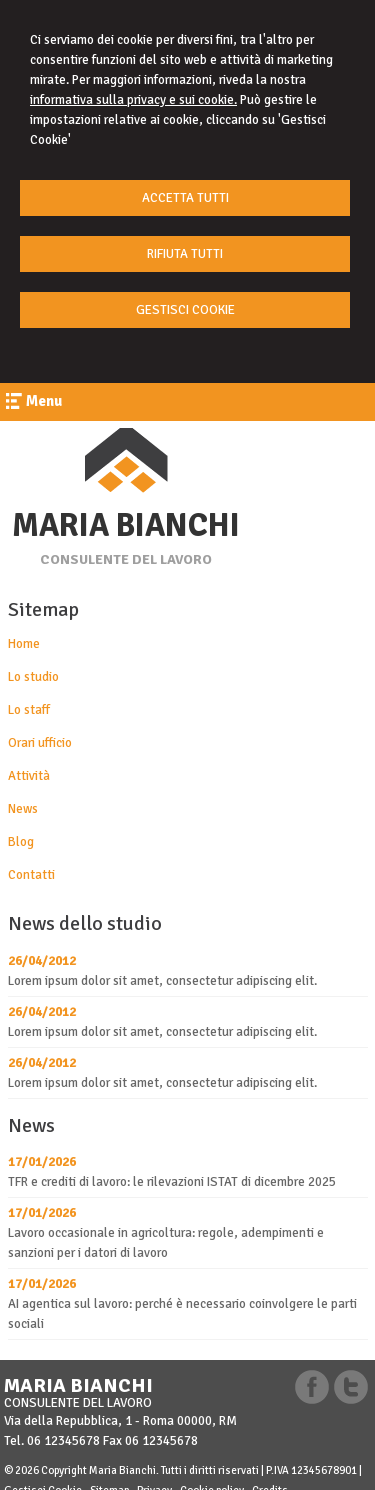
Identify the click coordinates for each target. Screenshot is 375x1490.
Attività (29, 776)
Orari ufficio (40, 743)
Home (24, 644)
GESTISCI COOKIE (185, 310)
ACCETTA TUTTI (185, 198)
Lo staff (29, 710)
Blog (21, 842)
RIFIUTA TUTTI (185, 254)
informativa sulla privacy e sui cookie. (133, 100)
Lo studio (33, 677)
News (23, 809)
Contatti (31, 875)
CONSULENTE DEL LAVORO (126, 559)
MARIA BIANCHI (126, 525)
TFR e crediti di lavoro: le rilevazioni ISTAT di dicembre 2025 (172, 1182)
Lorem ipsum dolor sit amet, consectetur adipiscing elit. (162, 981)
